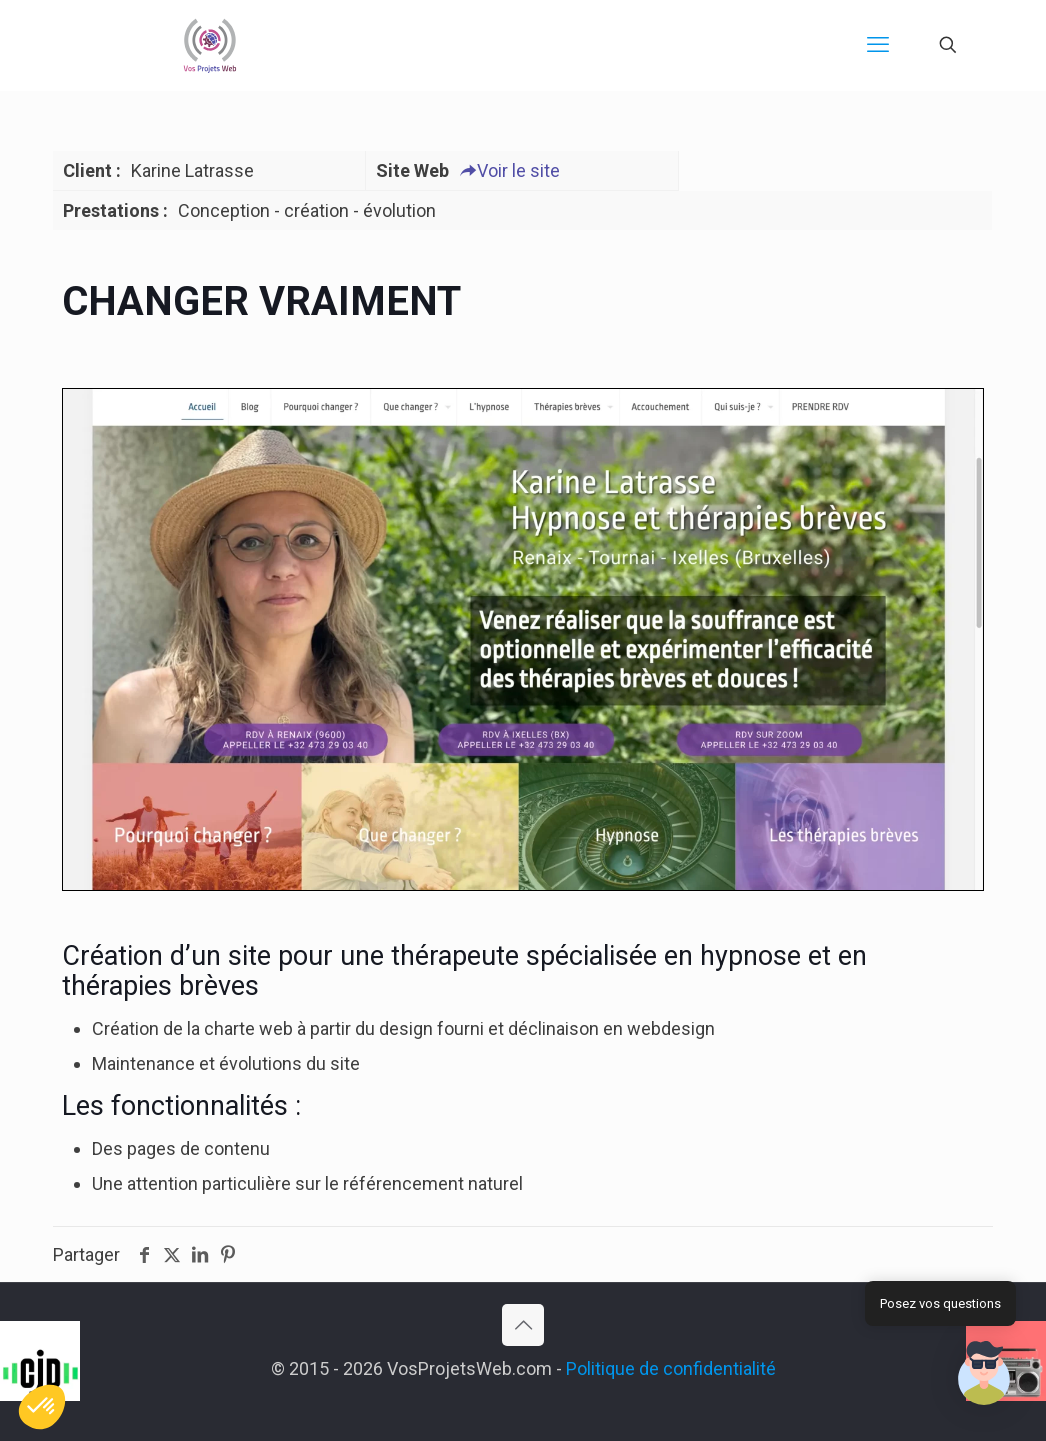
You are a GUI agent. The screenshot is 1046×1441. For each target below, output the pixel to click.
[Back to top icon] (523, 1325)
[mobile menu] (878, 45)
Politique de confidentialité (671, 1368)
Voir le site (509, 170)
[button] (984, 1376)
